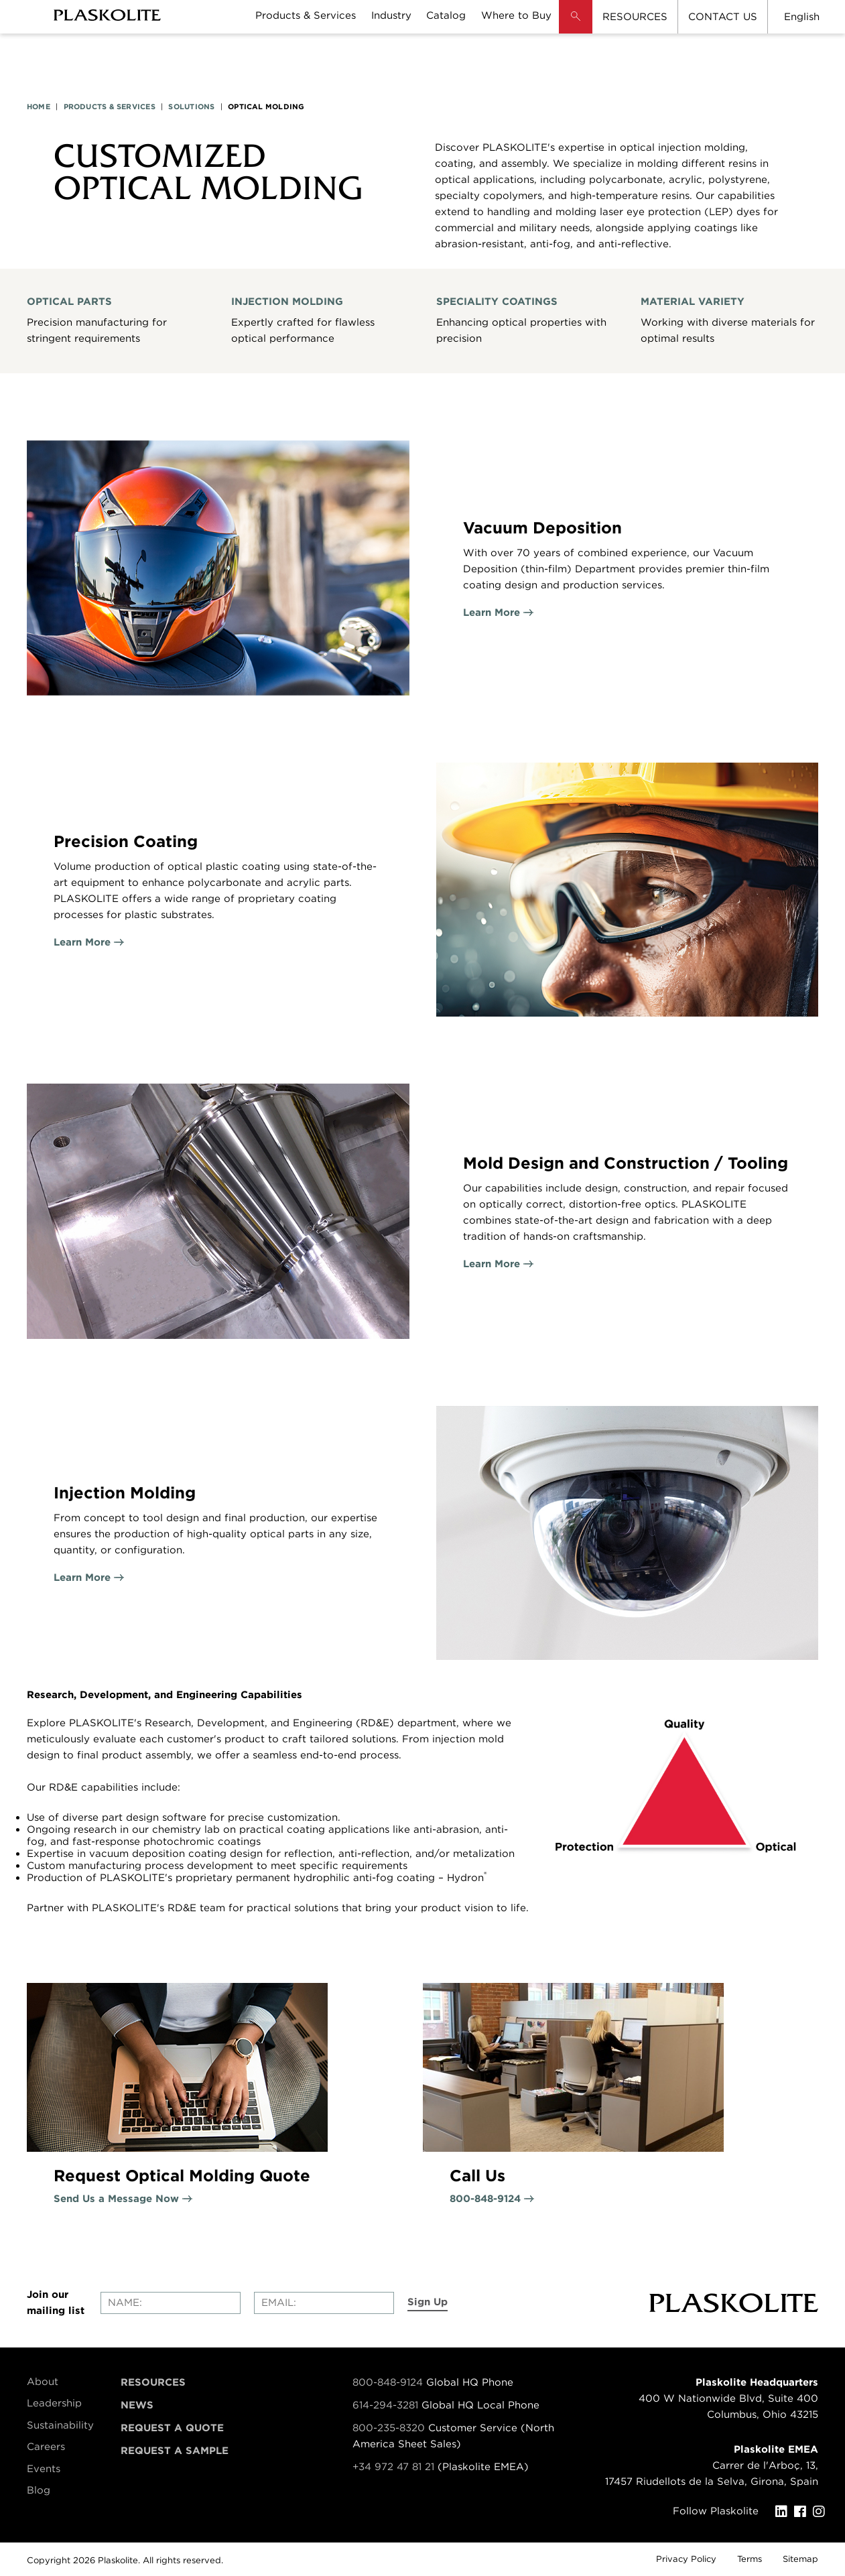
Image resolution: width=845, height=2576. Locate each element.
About (42, 2382)
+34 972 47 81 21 (393, 2467)
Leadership (54, 2403)
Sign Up (427, 2302)
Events (43, 2469)
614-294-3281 (386, 2405)
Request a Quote (172, 2428)
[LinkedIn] (784, 2511)
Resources (153, 2382)
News (137, 2405)
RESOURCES (634, 17)
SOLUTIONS (191, 106)
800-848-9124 (387, 2382)
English (802, 17)
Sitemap (800, 2559)
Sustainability (60, 2425)
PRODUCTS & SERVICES (109, 106)
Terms (749, 2559)
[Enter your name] (171, 2303)
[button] (576, 27)
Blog (38, 2490)
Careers (46, 2447)
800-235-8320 (388, 2428)
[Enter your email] (324, 2303)
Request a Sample (175, 2451)
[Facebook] (803, 2511)
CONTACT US (722, 17)
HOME (38, 106)
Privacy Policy (686, 2559)
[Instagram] (822, 2511)
